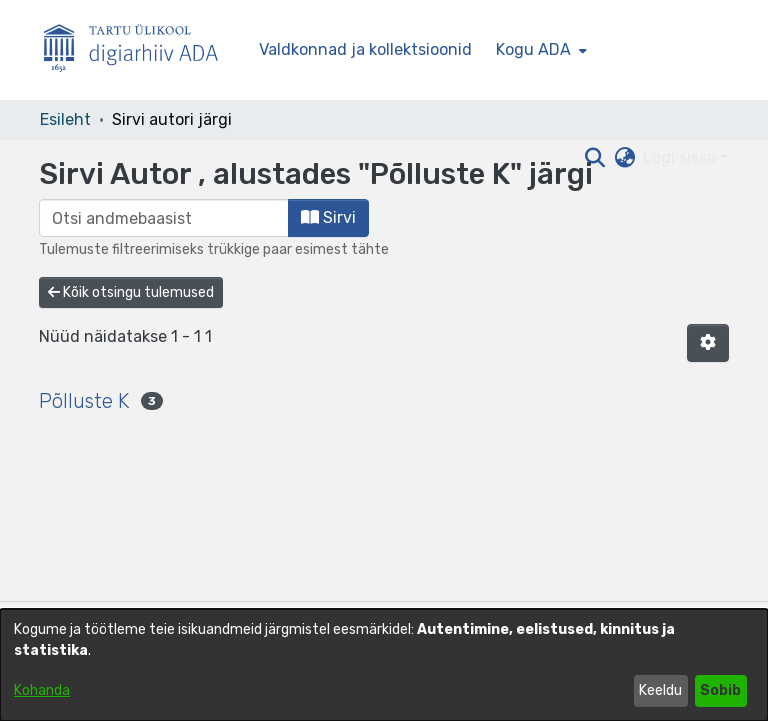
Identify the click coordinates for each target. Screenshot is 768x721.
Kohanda (42, 690)
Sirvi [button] (328, 217)
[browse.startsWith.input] (164, 218)
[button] (708, 343)
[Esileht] (139, 50)
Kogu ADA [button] (533, 49)
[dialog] (384, 665)
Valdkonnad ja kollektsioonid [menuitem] (365, 49)
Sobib (720, 690)
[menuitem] (539, 50)
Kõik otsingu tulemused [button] (131, 292)
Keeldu (660, 690)
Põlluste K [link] (84, 401)
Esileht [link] (65, 119)
